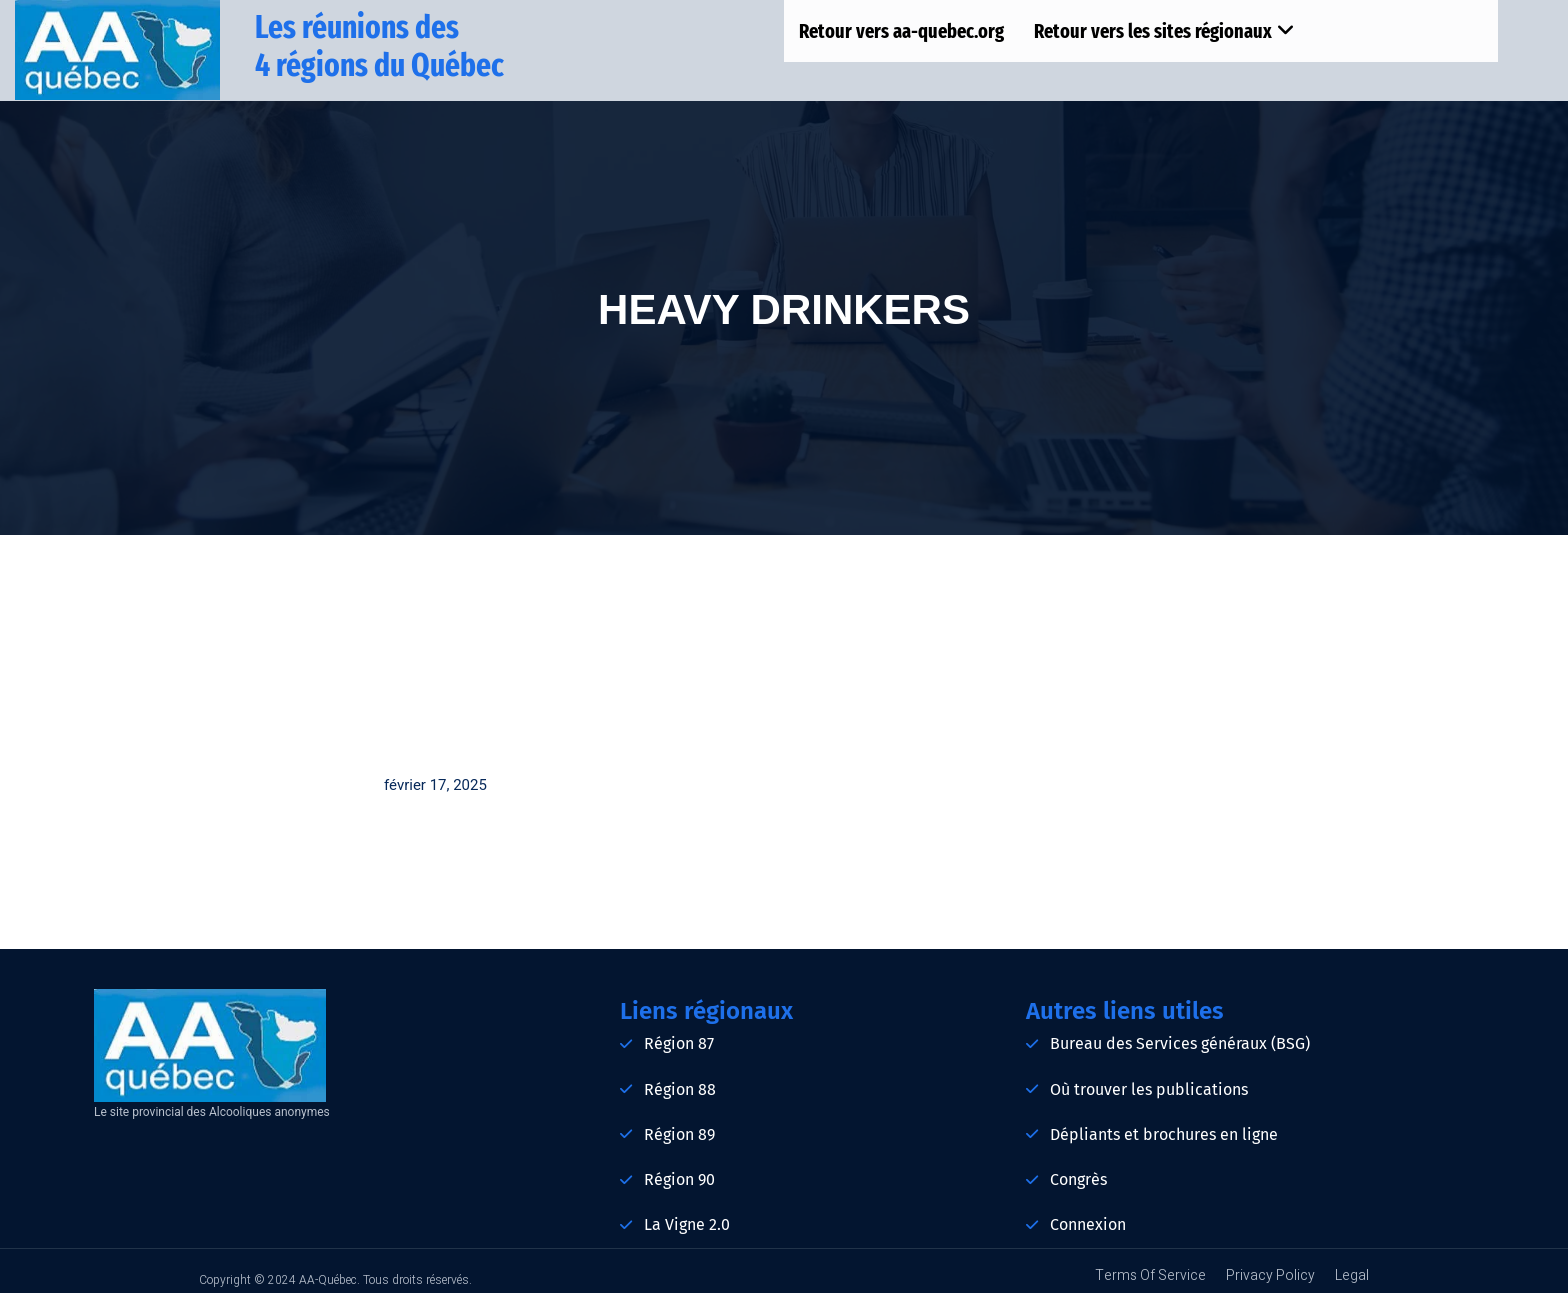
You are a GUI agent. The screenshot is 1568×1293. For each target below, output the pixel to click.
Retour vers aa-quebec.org (901, 31)
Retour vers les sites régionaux (1164, 31)
